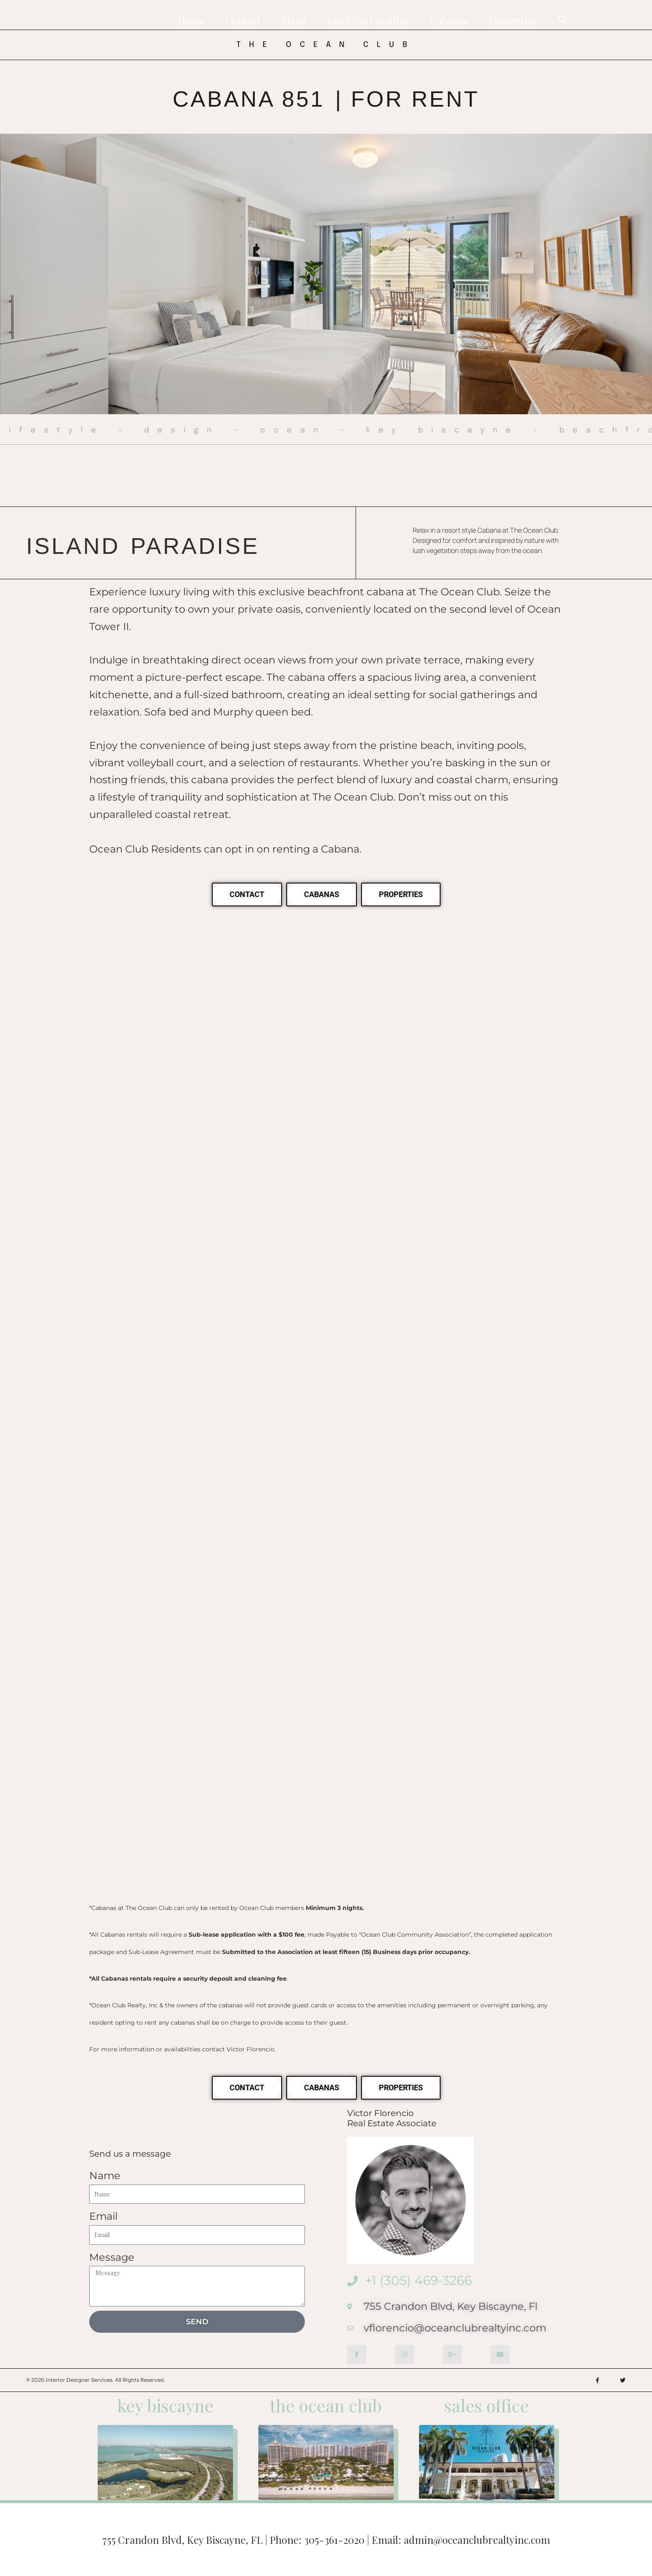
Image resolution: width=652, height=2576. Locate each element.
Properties (512, 20)
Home (191, 20)
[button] (563, 20)
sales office (486, 2405)
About (294, 20)
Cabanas (449, 20)
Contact (242, 20)
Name (105, 2175)
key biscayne (165, 2405)
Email (103, 2216)
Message (111, 2257)
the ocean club (326, 2405)
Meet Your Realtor (369, 20)
